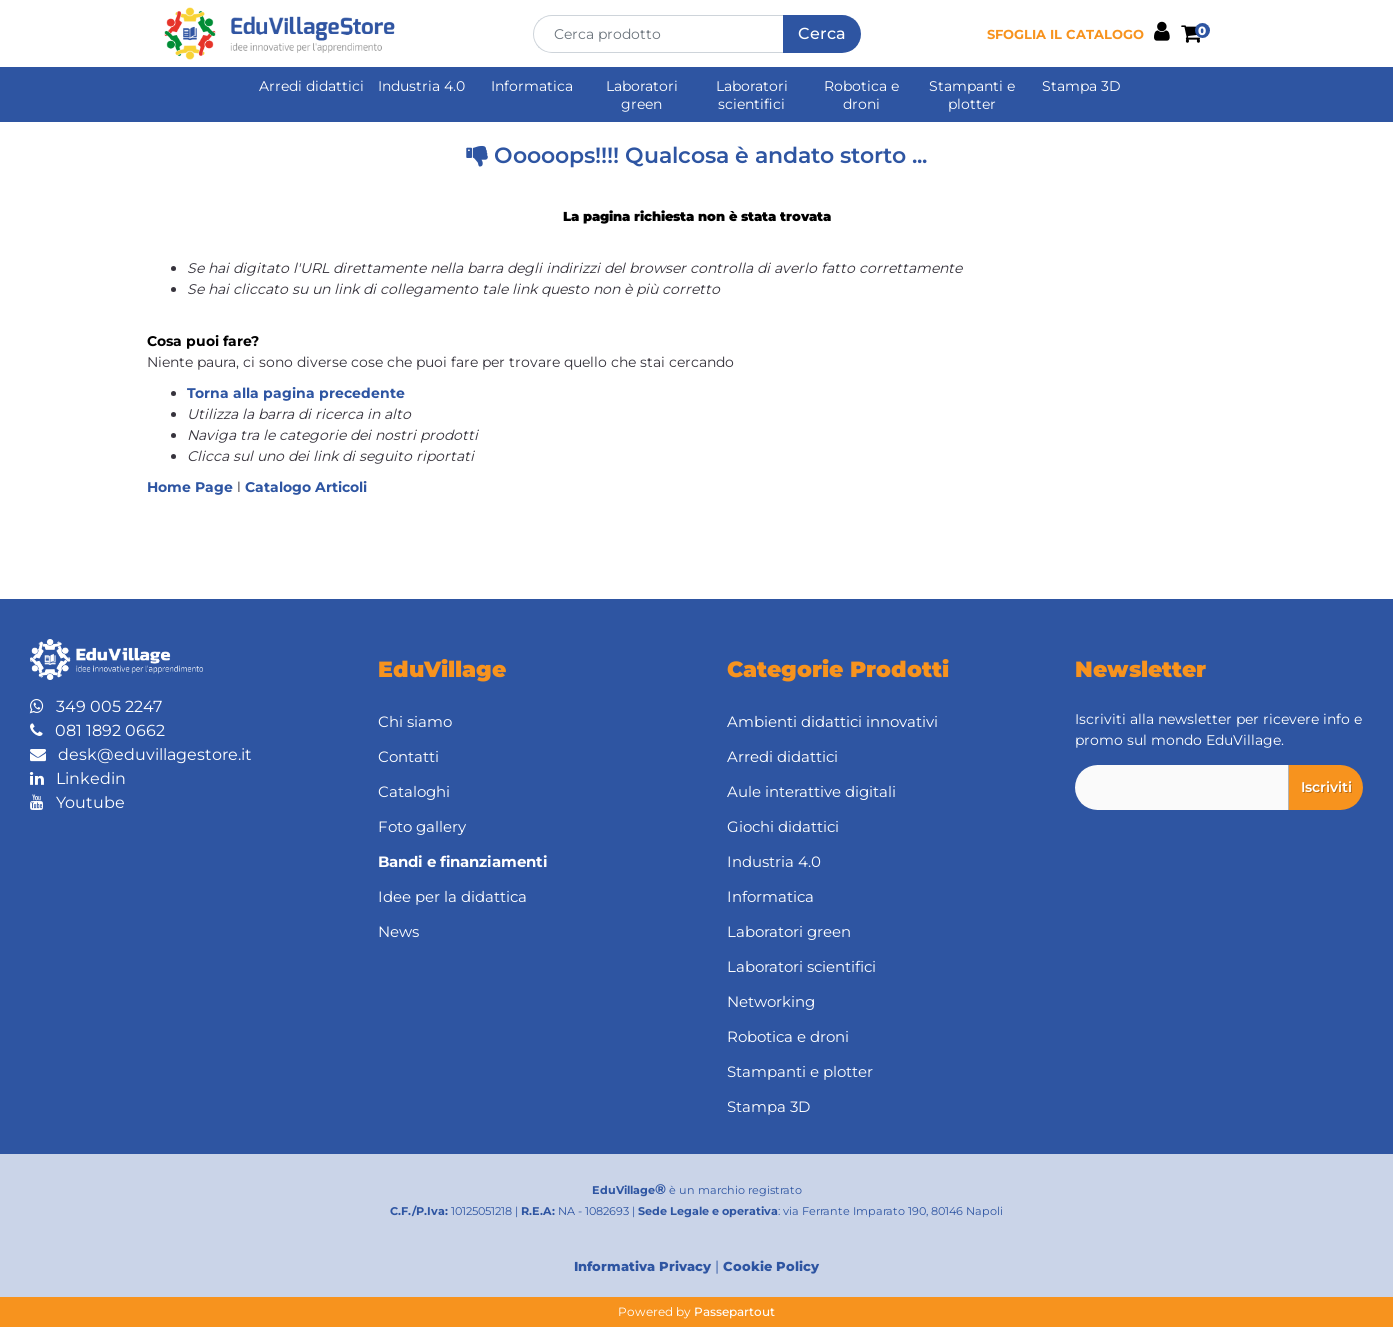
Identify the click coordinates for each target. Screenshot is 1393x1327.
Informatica (532, 86)
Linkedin (78, 778)
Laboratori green (642, 95)
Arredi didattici (311, 86)
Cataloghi (414, 791)
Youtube (77, 802)
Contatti (408, 756)
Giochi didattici (783, 826)
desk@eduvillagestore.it (141, 754)
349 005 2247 (96, 706)
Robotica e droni (861, 95)
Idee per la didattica (452, 896)
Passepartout (734, 1311)
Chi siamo (415, 721)
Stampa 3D (1081, 86)
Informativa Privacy (642, 1266)
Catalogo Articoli (306, 487)
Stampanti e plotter (972, 95)
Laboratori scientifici (752, 95)
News (398, 931)
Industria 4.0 (421, 86)
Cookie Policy (771, 1266)
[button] (822, 34)
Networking (771, 1001)
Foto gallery (422, 826)
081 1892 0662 (97, 730)
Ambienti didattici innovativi (832, 721)
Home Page (192, 487)
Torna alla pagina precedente (296, 393)
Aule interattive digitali (811, 791)
